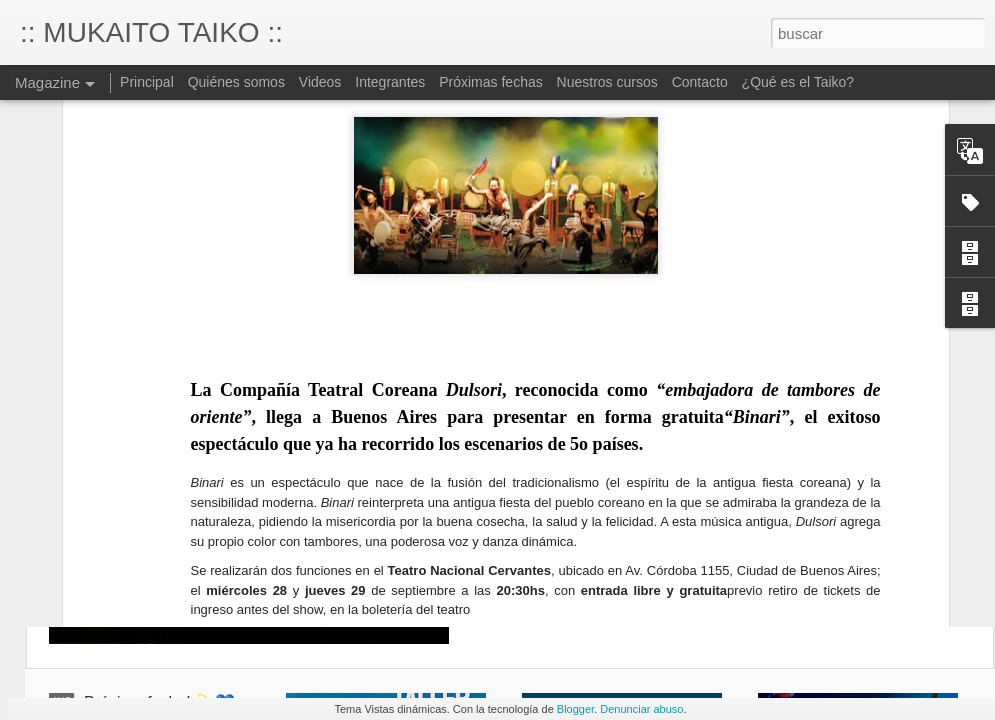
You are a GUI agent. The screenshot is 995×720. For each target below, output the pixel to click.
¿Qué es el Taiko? (798, 82)
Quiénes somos (236, 82)
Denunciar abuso (641, 709)
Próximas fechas (492, 82)
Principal (147, 82)
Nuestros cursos (607, 82)
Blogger (575, 709)
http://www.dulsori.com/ (230, 508)
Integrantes (390, 82)
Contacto (700, 82)
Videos (320, 82)
